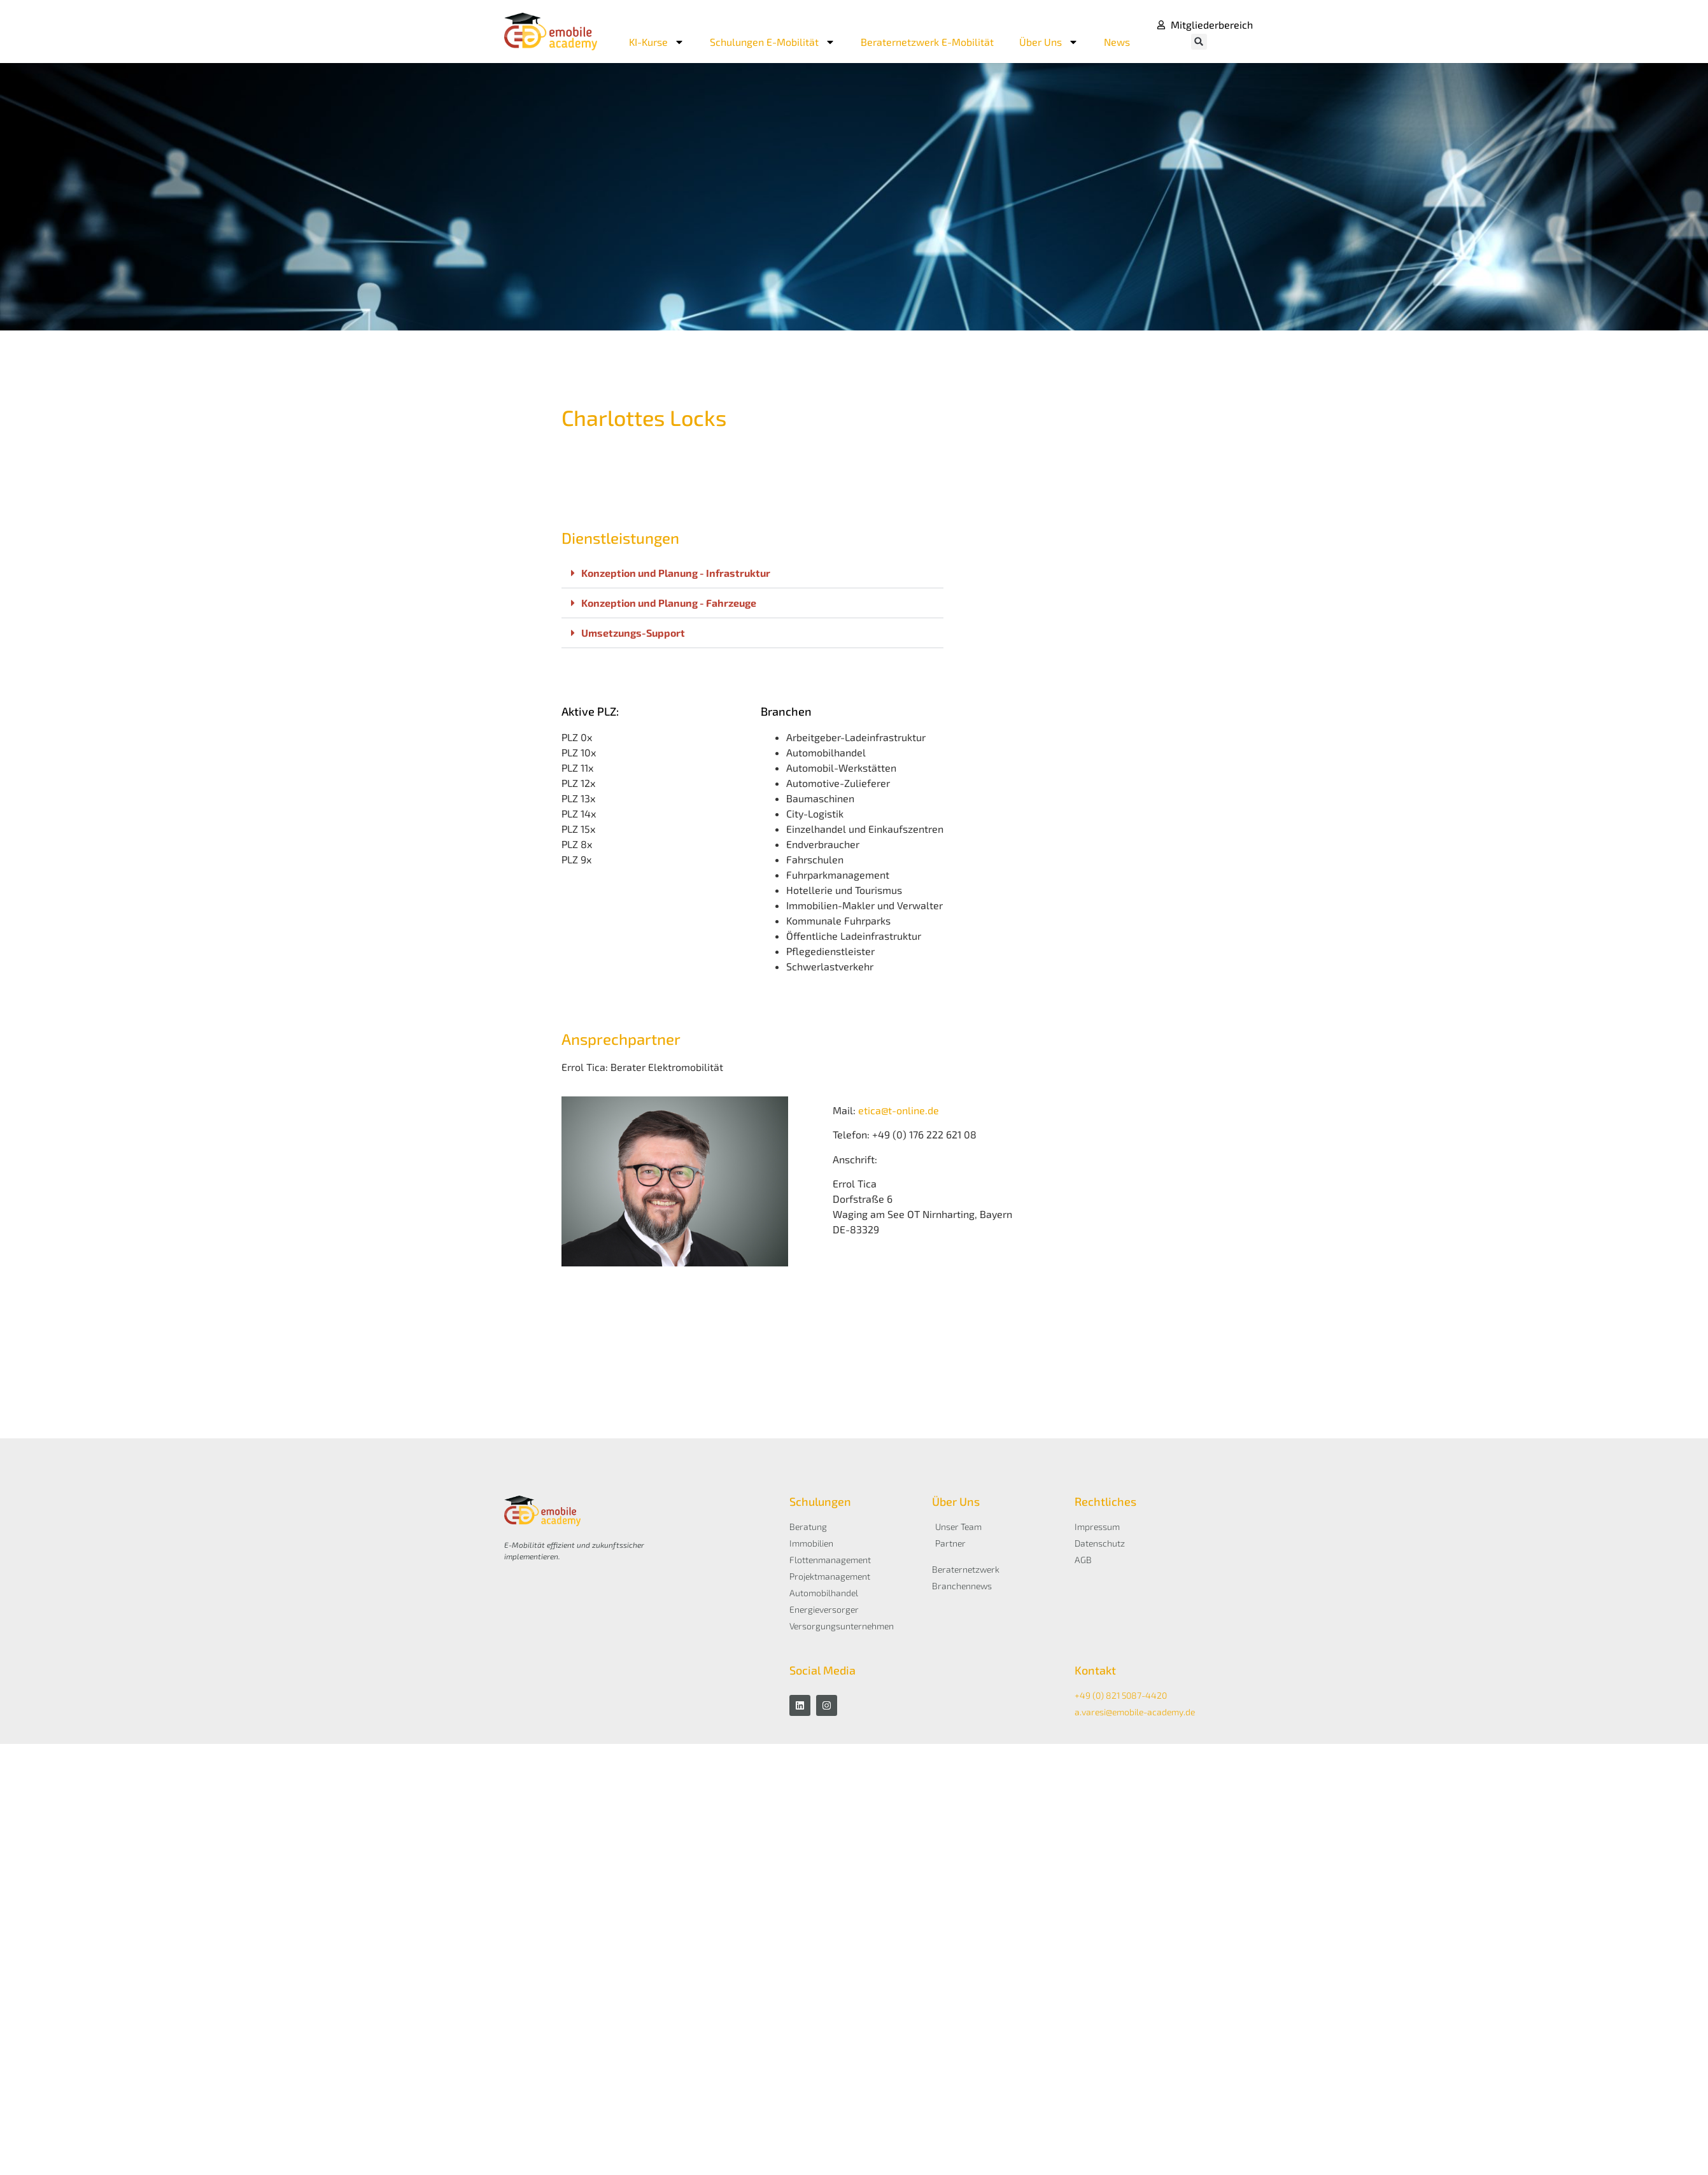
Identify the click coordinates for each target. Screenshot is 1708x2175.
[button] (1199, 42)
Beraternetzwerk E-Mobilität (927, 42)
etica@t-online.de (898, 1110)
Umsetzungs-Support (633, 633)
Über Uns (1048, 42)
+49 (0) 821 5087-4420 (1121, 1695)
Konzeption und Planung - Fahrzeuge (668, 603)
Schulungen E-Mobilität (772, 42)
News (1117, 42)
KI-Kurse (656, 42)
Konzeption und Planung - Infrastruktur (675, 573)
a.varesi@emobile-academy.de (1135, 1711)
